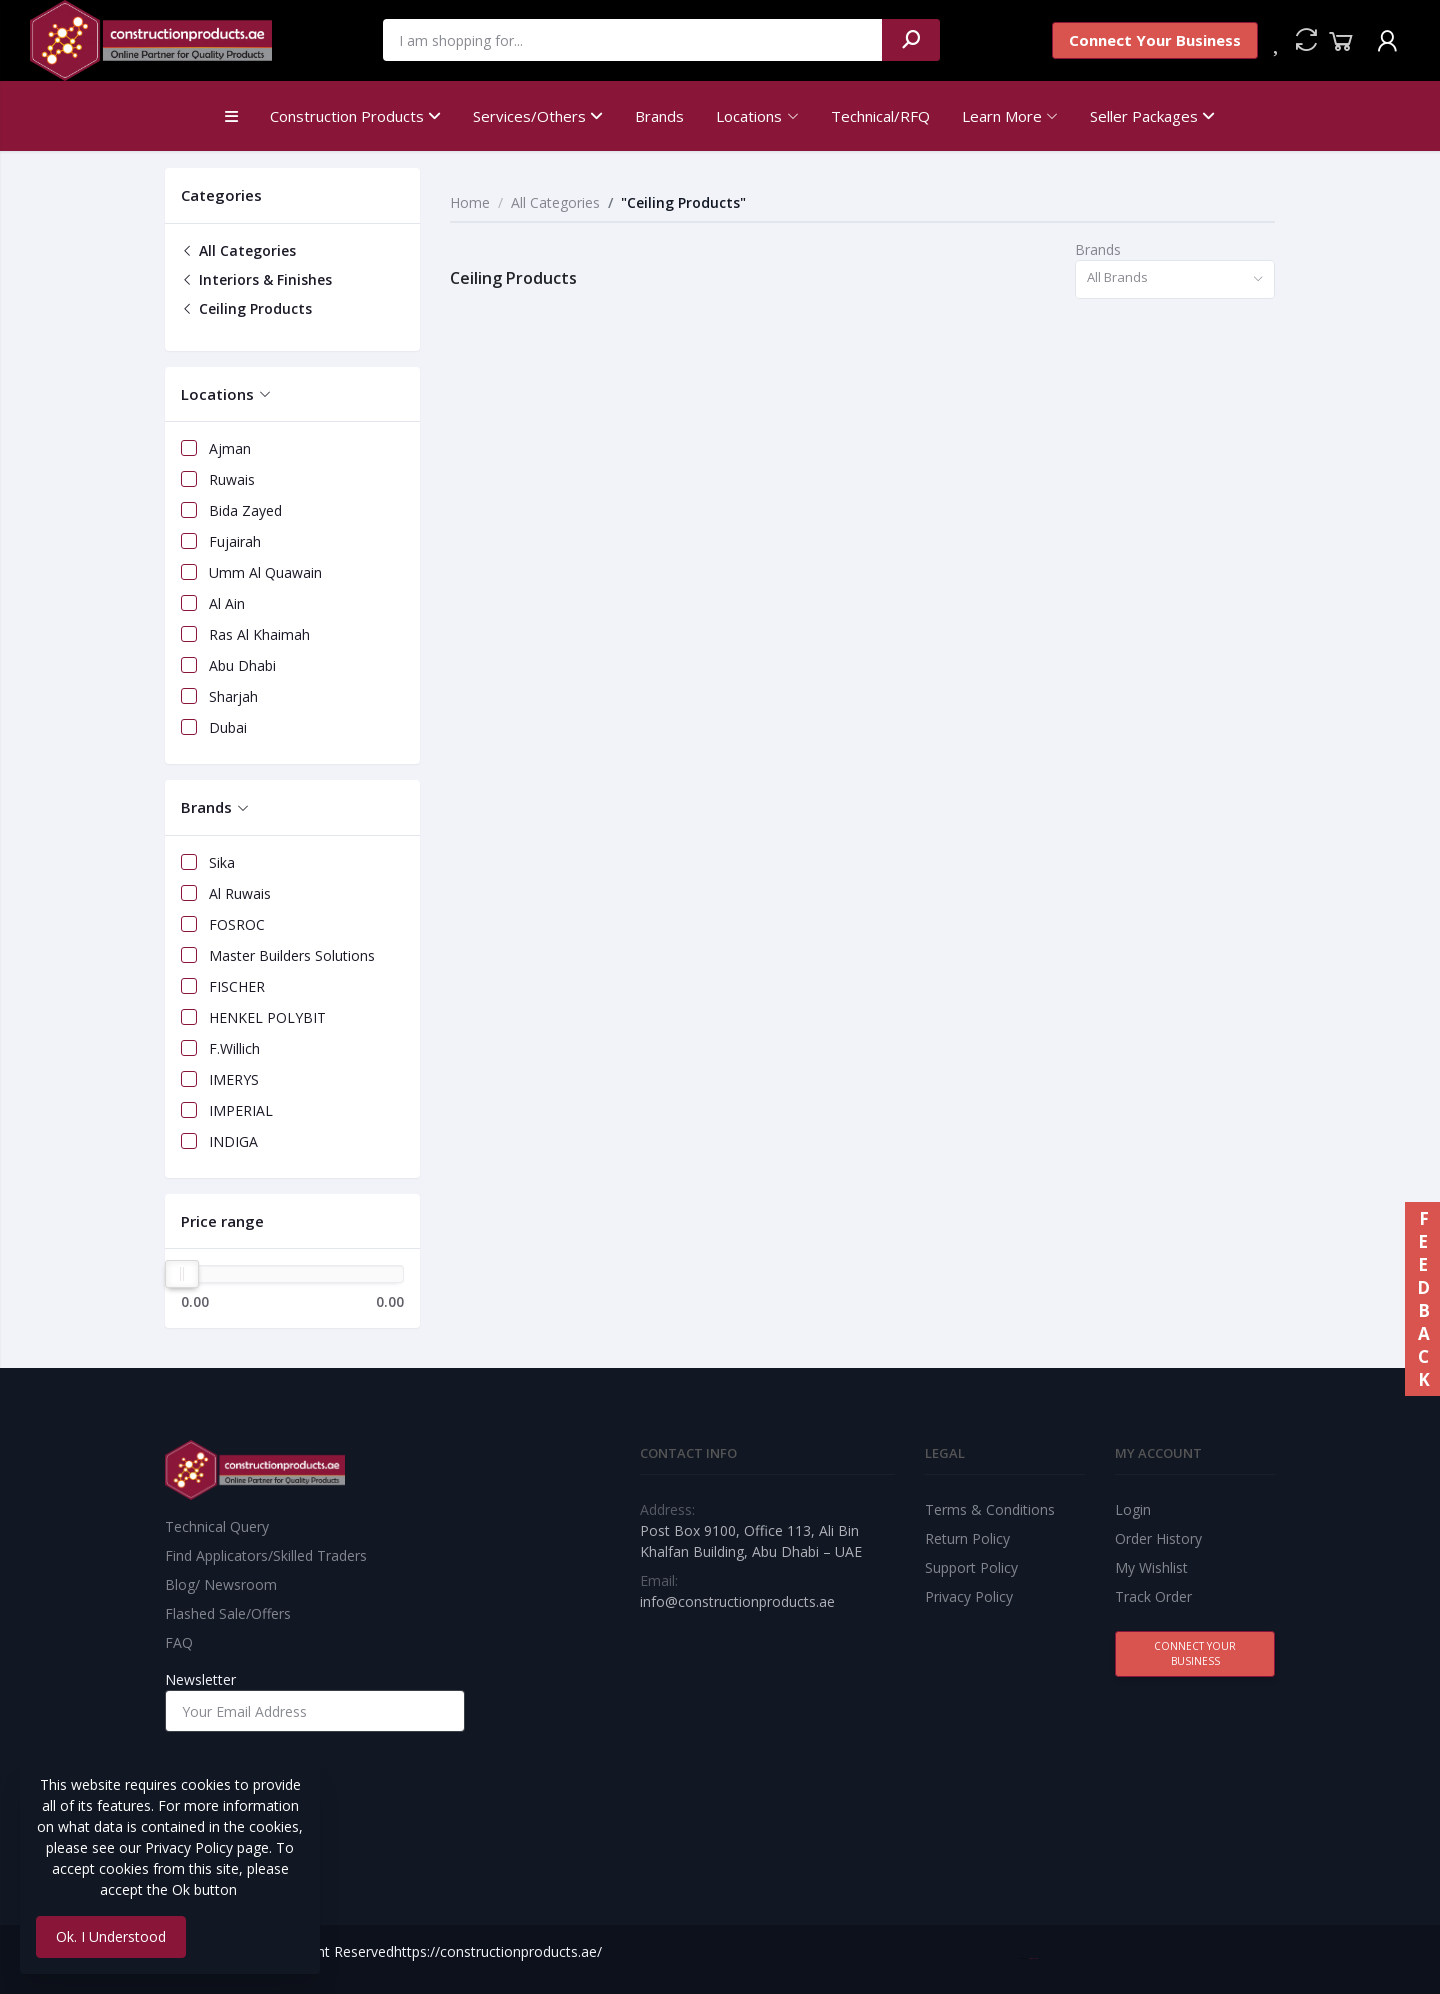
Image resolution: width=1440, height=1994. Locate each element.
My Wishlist (1151, 1567)
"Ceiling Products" (683, 202)
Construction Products (355, 116)
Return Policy (967, 1538)
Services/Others (538, 116)
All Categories (238, 250)
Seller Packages (1152, 116)
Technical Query (217, 1526)
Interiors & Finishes (256, 279)
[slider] (182, 1274)
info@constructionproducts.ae (737, 1601)
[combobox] (1175, 279)
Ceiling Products (246, 308)
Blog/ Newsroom (221, 1584)
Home (470, 202)
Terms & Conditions (990, 1509)
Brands (659, 116)
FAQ (179, 1642)
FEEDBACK (1422, 1299)
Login (1133, 1509)
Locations (749, 116)
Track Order (1153, 1596)
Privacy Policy (969, 1596)
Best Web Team (1033, 1958)
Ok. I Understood (111, 1936)
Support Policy (971, 1567)
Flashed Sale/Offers (228, 1613)
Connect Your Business (1155, 40)
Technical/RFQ (880, 116)
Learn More (1002, 116)
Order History (1158, 1538)
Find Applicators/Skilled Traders (266, 1555)
